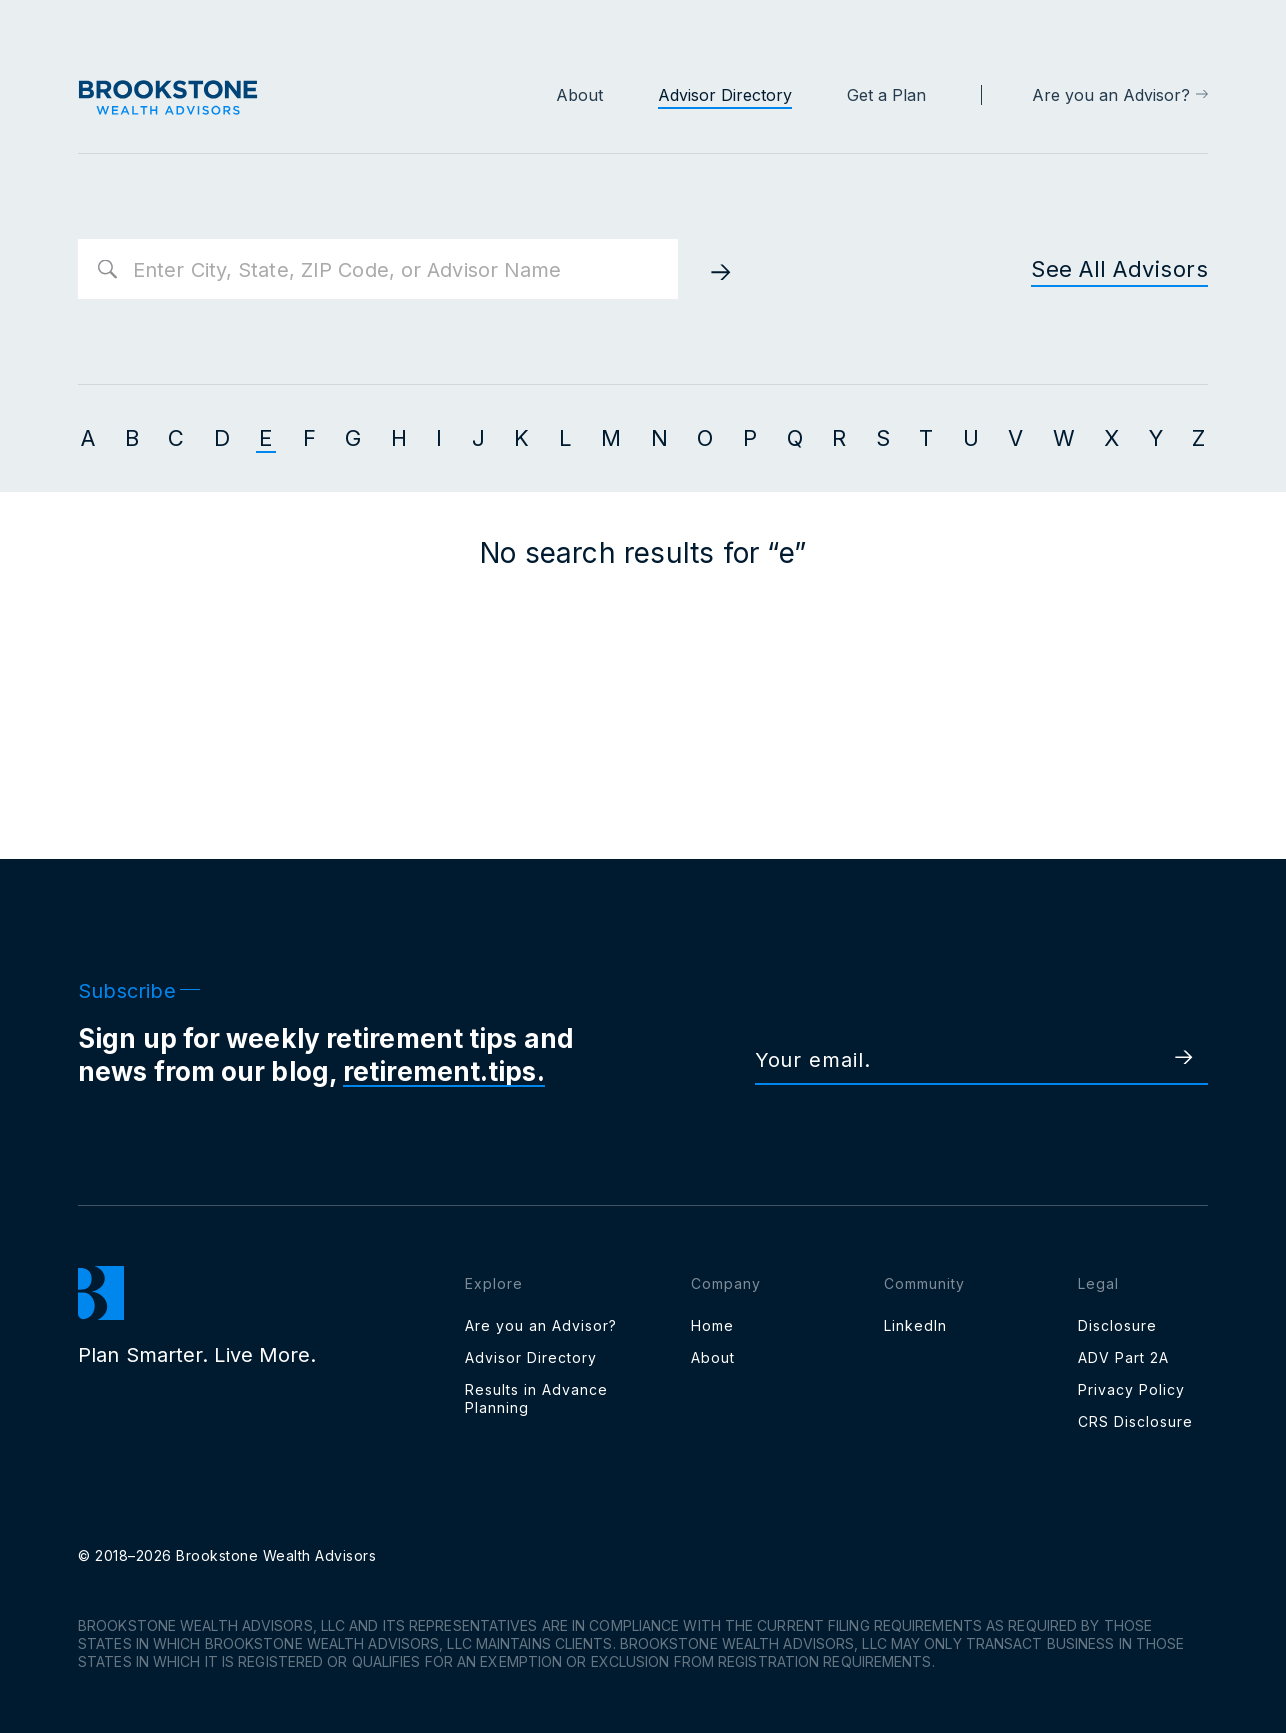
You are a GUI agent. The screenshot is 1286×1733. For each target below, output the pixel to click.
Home (712, 1325)
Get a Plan (886, 95)
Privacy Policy (1131, 1389)
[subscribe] (1162, 1059)
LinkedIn (915, 1325)
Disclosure (1117, 1325)
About (579, 95)
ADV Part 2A (1123, 1357)
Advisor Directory (725, 95)
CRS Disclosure (1135, 1421)
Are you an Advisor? (1111, 95)
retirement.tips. (444, 1071)
